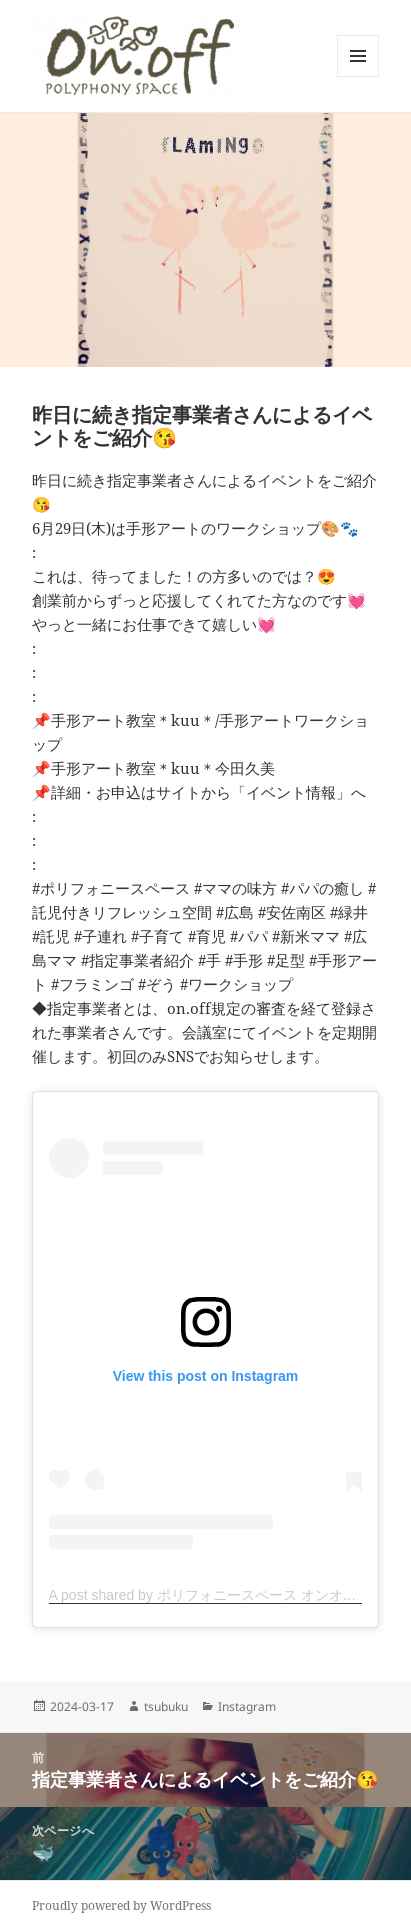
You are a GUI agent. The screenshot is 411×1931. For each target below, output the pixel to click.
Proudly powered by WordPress (121, 1905)
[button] (139, 56)
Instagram (247, 1706)
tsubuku (166, 1706)
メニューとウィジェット (358, 76)
